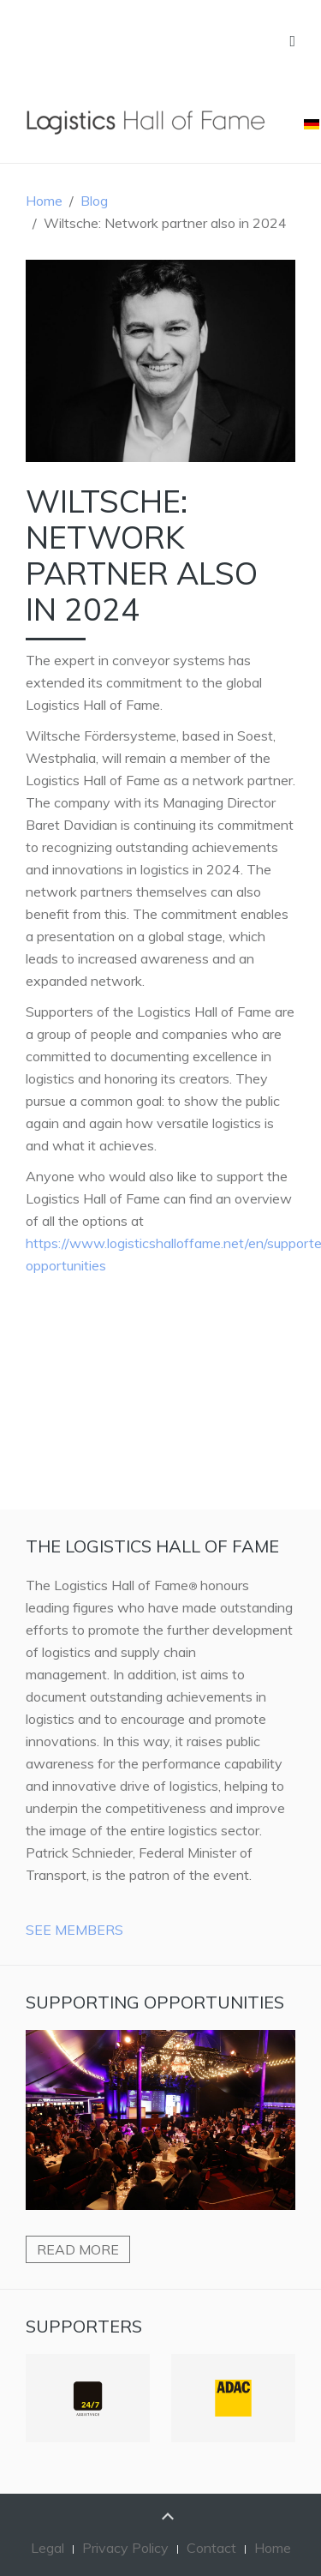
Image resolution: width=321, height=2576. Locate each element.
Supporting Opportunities (155, 2002)
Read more (78, 2249)
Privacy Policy (125, 2547)
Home (44, 200)
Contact (211, 2547)
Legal (47, 2547)
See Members (74, 1929)
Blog (94, 200)
